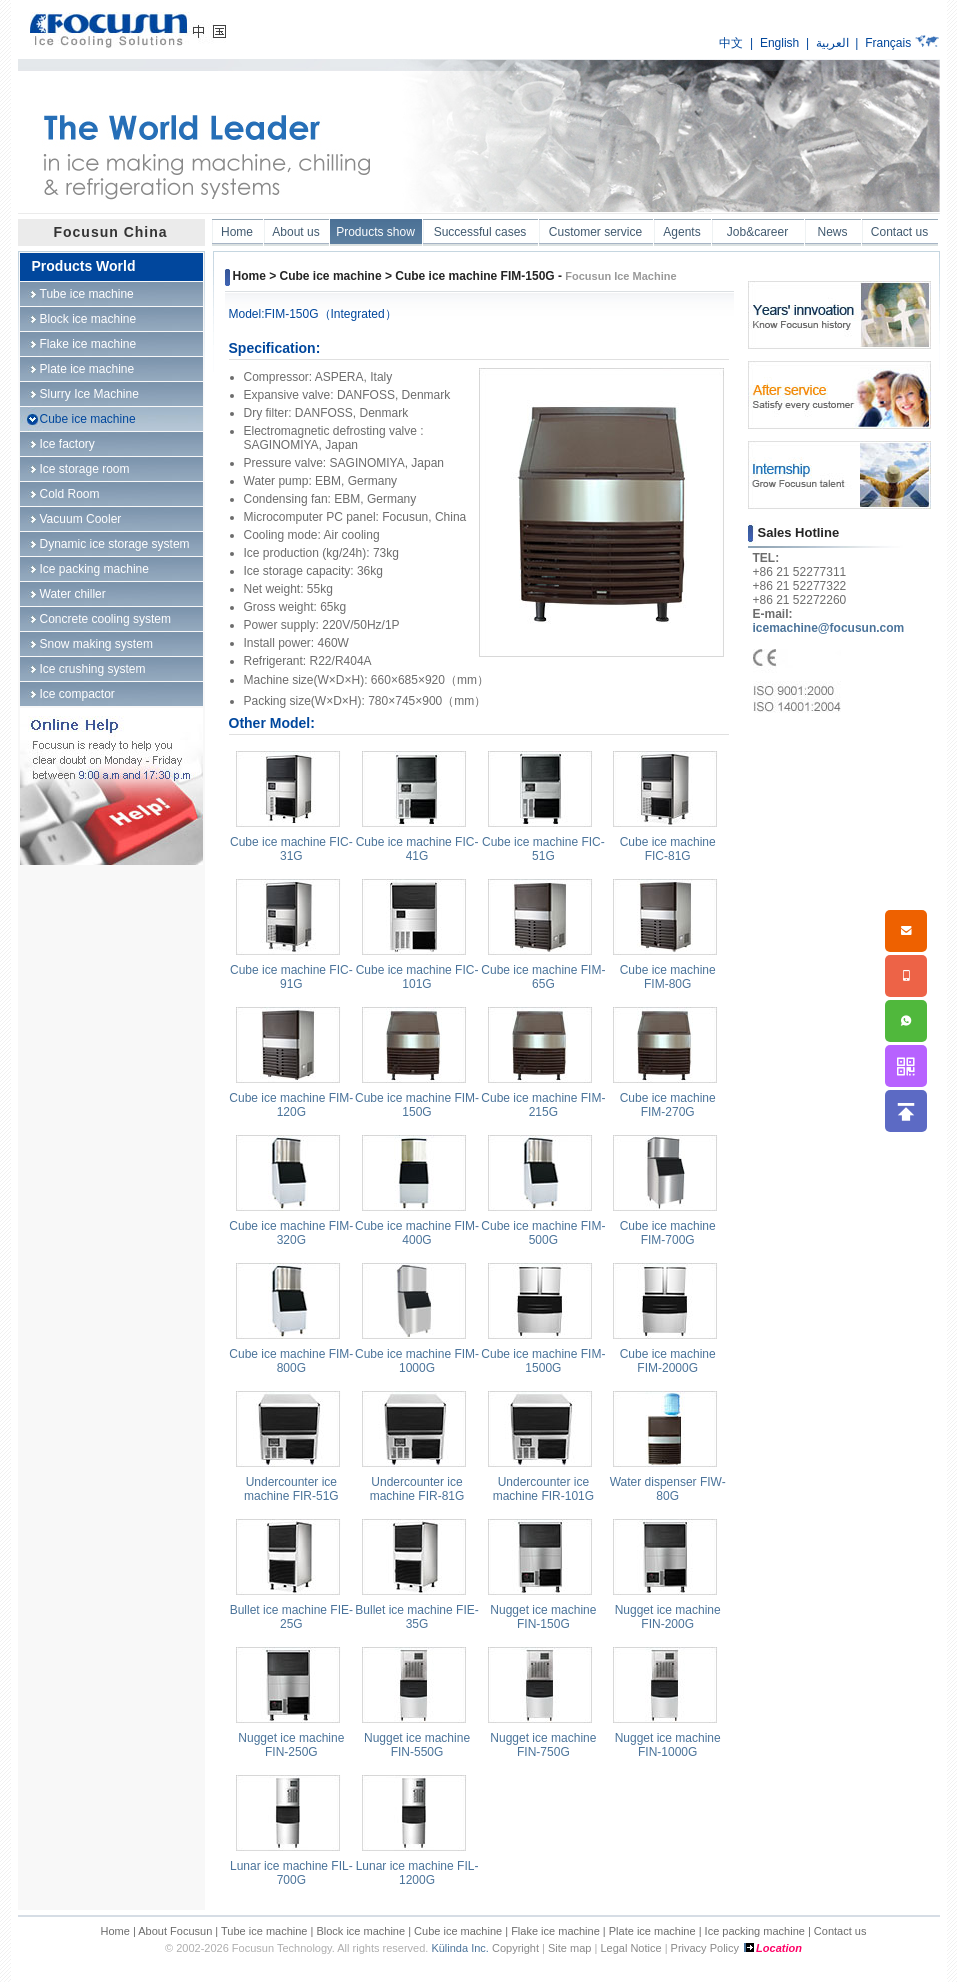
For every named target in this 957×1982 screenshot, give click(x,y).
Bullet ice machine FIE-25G (291, 1617)
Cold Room (70, 494)
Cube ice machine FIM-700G (668, 1233)
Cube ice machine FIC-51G (543, 849)
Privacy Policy (705, 1948)
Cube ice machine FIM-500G (543, 1233)
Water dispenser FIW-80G (668, 1489)
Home (237, 232)
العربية (832, 43)
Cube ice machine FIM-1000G (417, 1361)
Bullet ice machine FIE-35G (416, 1617)
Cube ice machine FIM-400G (417, 1233)
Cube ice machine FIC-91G (291, 977)
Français (888, 43)
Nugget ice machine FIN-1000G (668, 1745)
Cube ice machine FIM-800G (291, 1361)
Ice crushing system (93, 669)
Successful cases (480, 232)
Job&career (757, 232)
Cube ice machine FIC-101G (417, 977)
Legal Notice (630, 1948)
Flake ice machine (88, 344)
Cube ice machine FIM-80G (668, 977)
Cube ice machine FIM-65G (543, 977)
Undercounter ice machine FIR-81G (417, 1489)
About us (295, 232)
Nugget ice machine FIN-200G (668, 1617)
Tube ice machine (87, 294)
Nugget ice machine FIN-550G (417, 1745)
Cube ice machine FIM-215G (543, 1105)
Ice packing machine (94, 569)
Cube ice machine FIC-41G (417, 849)
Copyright (515, 1948)
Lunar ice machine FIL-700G (291, 1873)
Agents (681, 232)
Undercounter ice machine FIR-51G (291, 1489)
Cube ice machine (88, 419)
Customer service (595, 232)
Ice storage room (85, 469)
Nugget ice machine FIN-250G (291, 1745)
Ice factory (67, 444)
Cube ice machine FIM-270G (668, 1105)
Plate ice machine (87, 369)
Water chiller (73, 594)
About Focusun (175, 1931)
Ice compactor (77, 694)
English (779, 43)
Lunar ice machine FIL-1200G (417, 1873)
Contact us (899, 232)
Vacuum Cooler (81, 519)
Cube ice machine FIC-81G (668, 849)
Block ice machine (88, 319)
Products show (375, 232)
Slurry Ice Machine (89, 394)
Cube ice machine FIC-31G (291, 849)
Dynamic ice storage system (115, 544)
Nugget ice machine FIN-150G (543, 1617)
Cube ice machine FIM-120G (291, 1105)
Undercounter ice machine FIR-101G (543, 1489)
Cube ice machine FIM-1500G (543, 1361)
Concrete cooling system (105, 619)
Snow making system (96, 644)
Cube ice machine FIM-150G (417, 1105)
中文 (731, 43)
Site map (569, 1948)
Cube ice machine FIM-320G (291, 1233)
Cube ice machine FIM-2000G (668, 1361)
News (832, 232)
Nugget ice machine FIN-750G (543, 1745)
